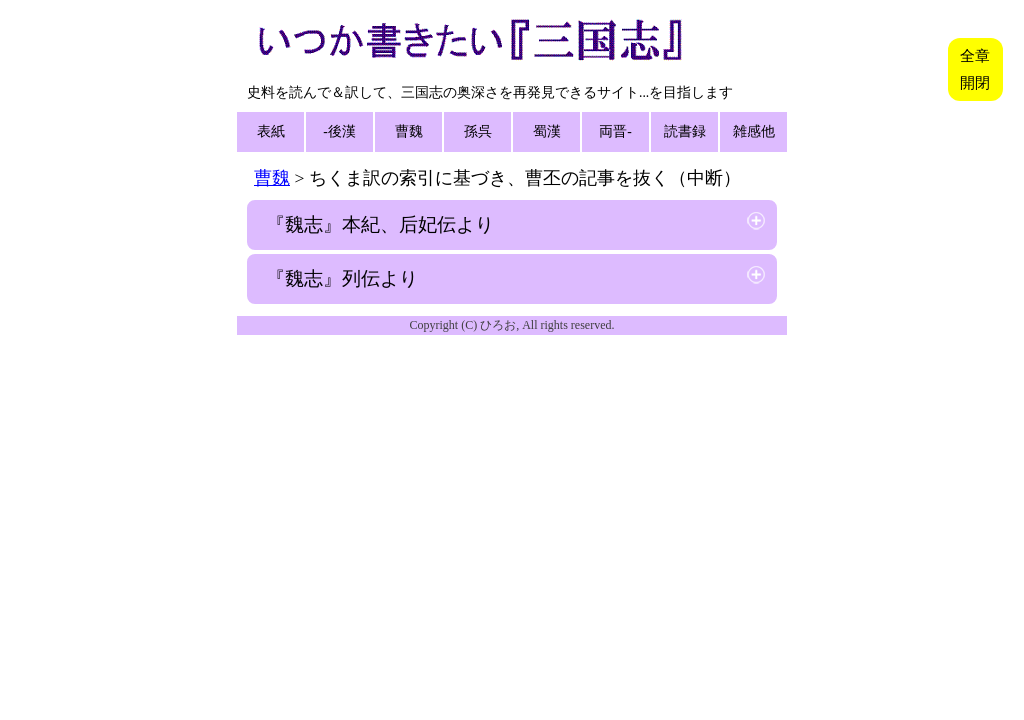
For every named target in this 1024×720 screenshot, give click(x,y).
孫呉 (478, 131)
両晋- (615, 131)
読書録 (685, 131)
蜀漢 (547, 131)
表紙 (271, 131)
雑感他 (754, 131)
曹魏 (409, 131)
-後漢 (339, 131)
